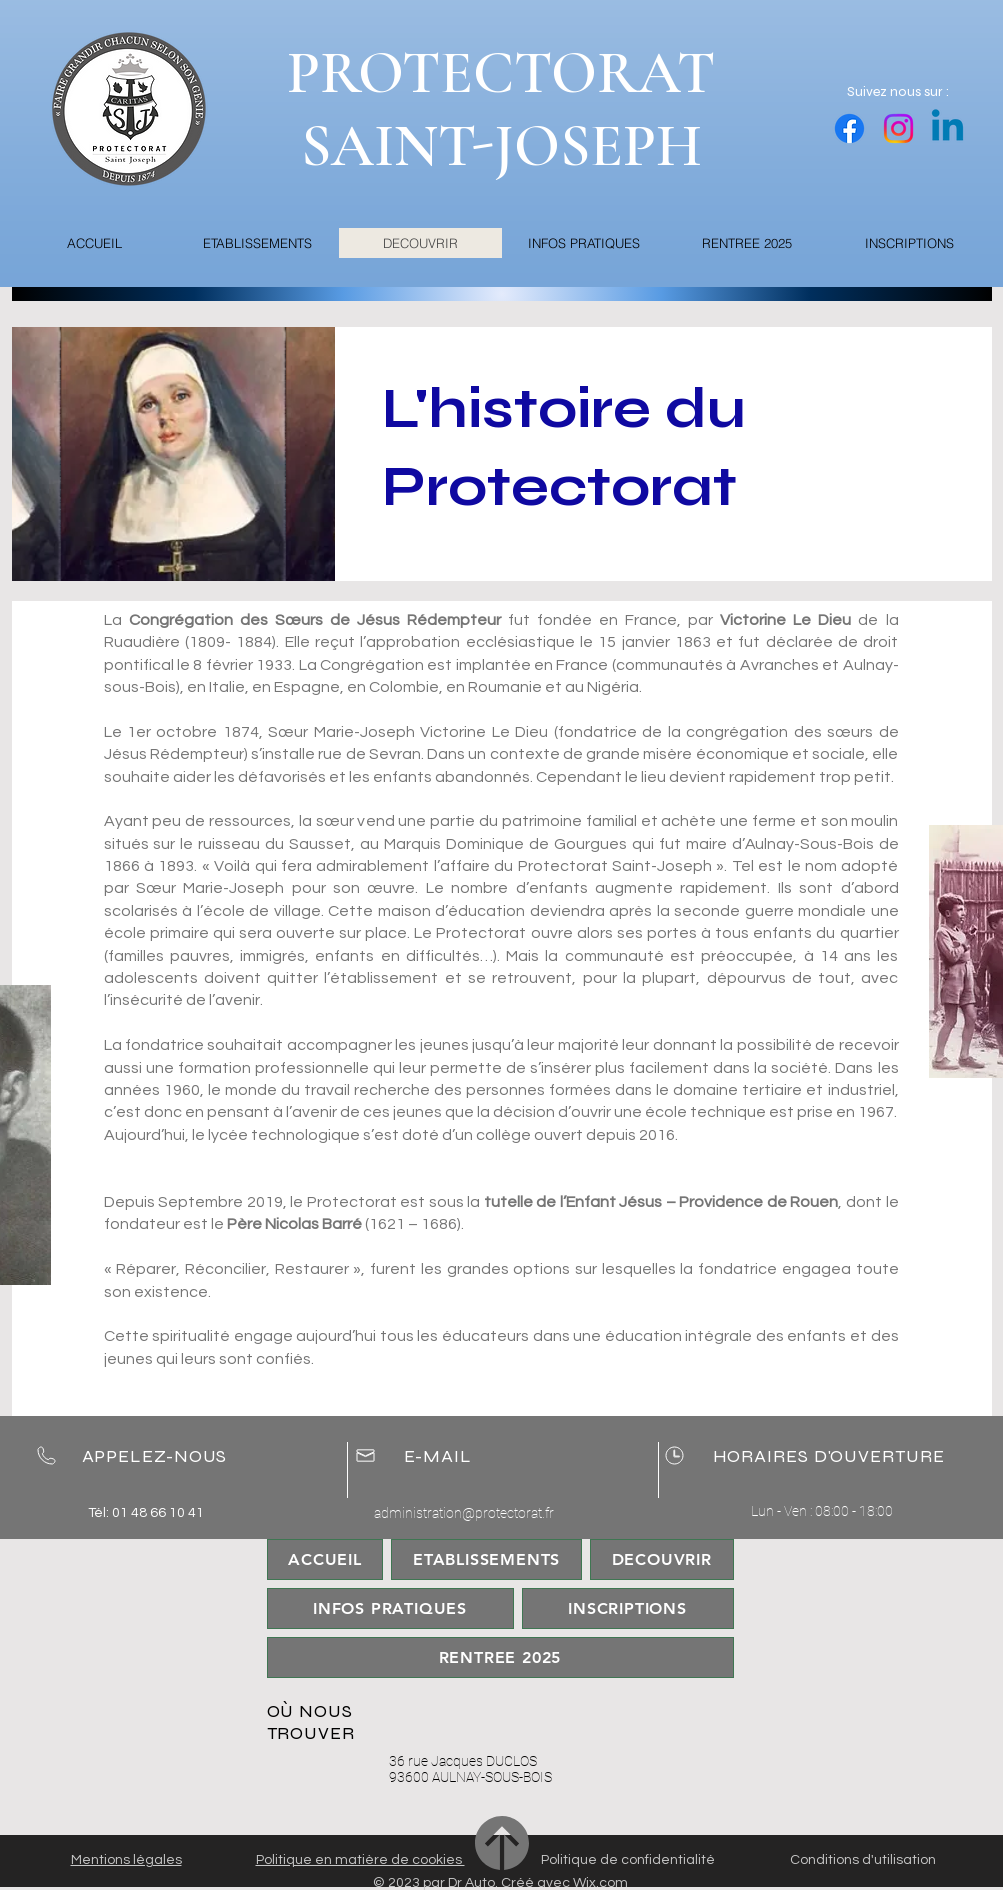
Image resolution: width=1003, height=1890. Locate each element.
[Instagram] (898, 128)
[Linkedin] (947, 128)
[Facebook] (849, 128)
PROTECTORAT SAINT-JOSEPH (501, 109)
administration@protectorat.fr (464, 1513)
